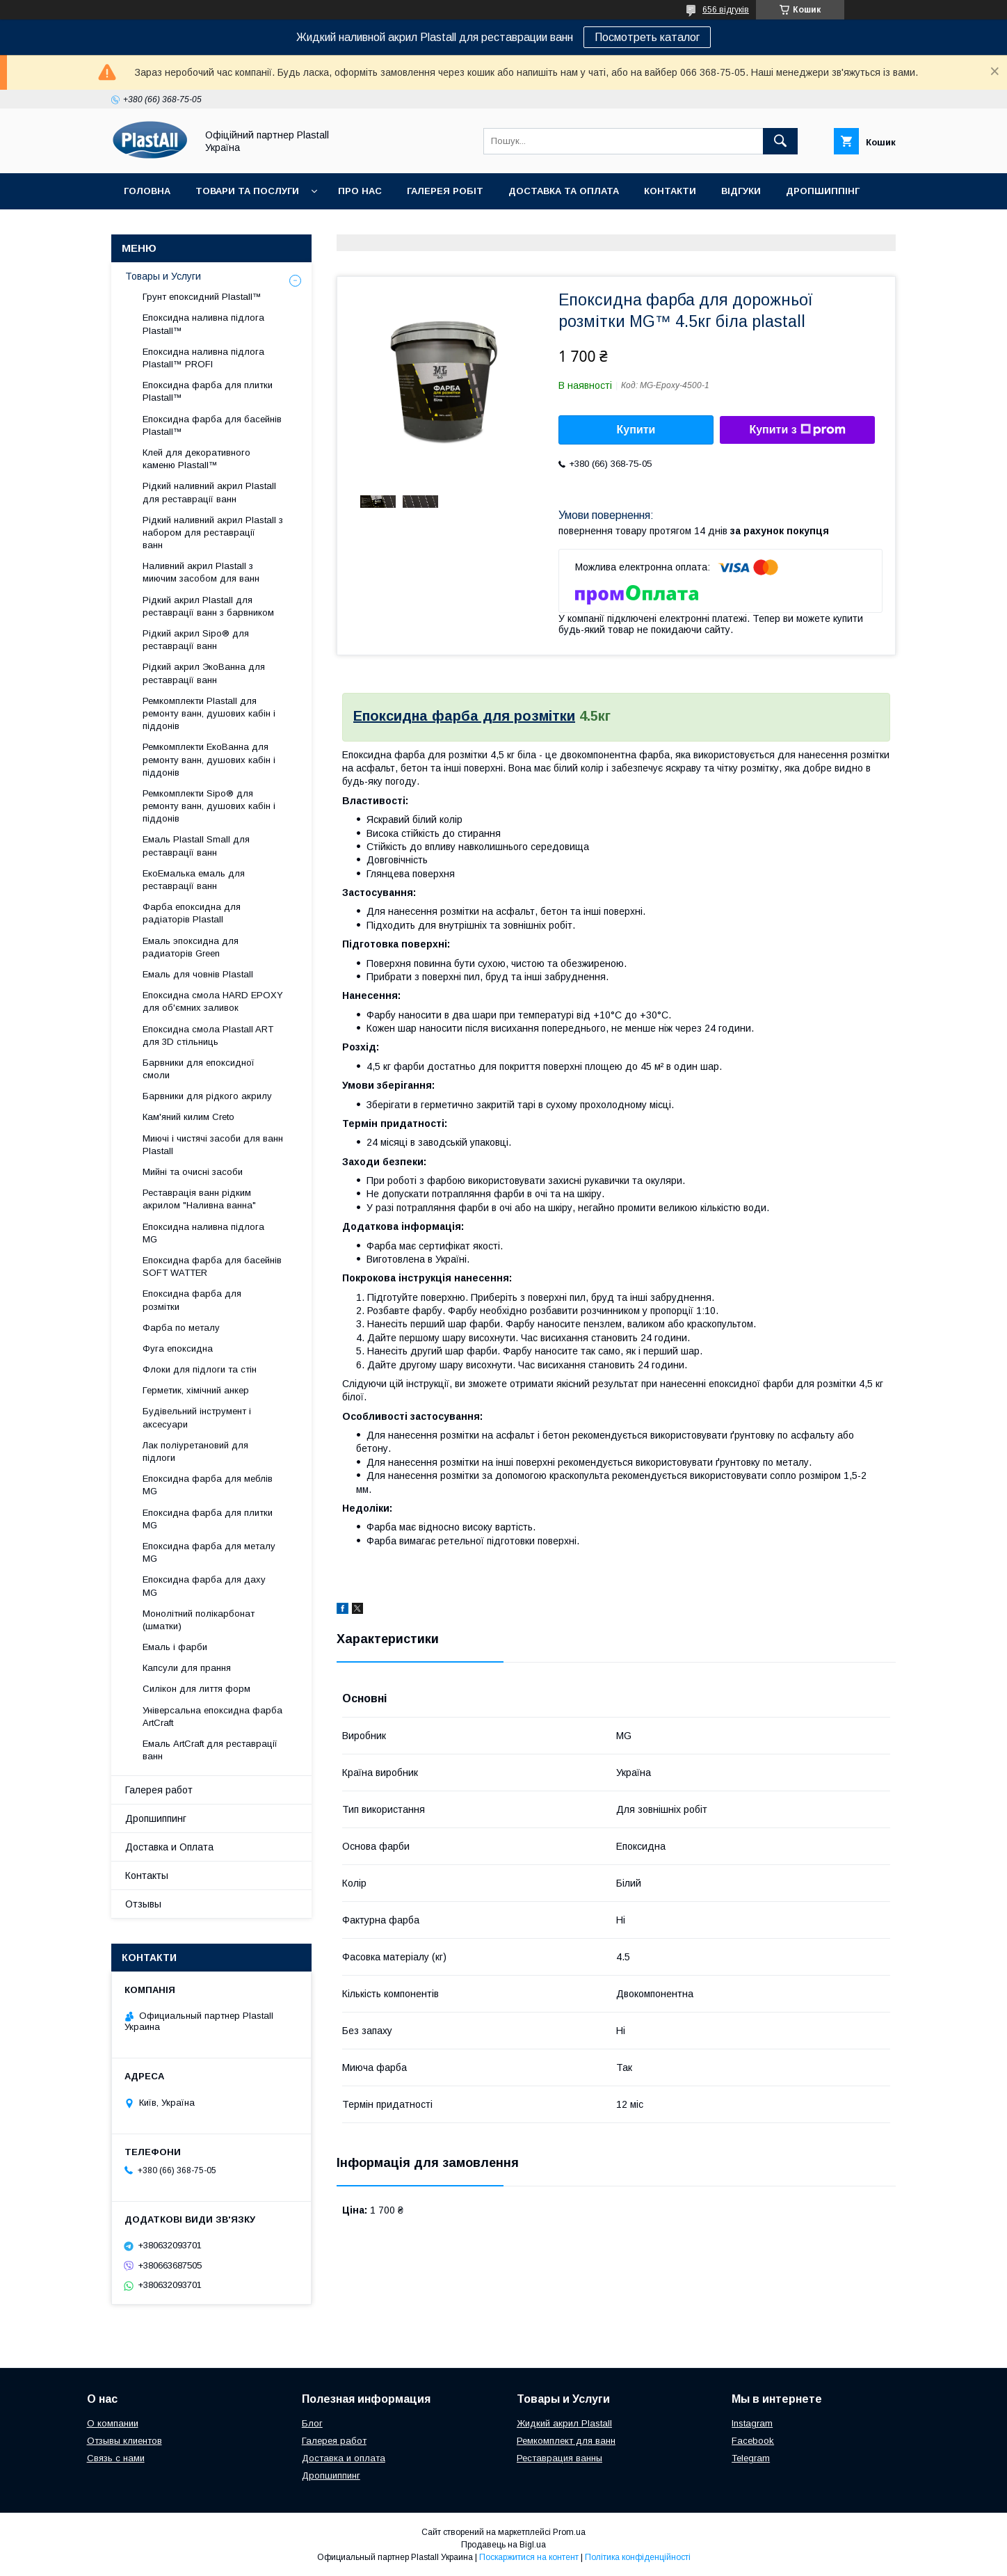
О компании (112, 2423)
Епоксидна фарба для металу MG (209, 1552)
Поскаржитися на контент (529, 2557)
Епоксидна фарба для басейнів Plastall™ (212, 425)
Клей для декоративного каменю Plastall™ (196, 458)
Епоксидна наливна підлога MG (203, 1233)
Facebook (753, 2440)
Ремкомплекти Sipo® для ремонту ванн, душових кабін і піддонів (209, 806)
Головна (147, 191)
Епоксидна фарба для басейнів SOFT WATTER (212, 1266)
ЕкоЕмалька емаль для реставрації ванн (194, 879)
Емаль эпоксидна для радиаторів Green (191, 947)
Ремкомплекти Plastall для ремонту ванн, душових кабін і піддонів (209, 713)
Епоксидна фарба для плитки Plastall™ (208, 391)
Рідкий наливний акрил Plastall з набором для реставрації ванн (213, 532)
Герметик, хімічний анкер (196, 1390)
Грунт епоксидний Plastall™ (202, 296)
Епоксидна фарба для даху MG (204, 1585)
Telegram (751, 2458)
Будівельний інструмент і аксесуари (197, 1417)
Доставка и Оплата (169, 1847)
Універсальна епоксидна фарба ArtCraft (212, 1716)
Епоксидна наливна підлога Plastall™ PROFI (203, 357)
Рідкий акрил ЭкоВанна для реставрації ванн (204, 673)
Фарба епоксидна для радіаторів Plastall (192, 913)
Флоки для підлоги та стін (200, 1369)
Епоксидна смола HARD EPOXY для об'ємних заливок (213, 1001)
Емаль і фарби (175, 1647)
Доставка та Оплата (563, 191)
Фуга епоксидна (178, 1348)
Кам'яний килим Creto (188, 1117)
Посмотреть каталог (647, 37)
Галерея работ (159, 1789)
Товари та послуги (247, 191)
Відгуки (741, 191)
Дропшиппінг (823, 191)
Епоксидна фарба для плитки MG (208, 1518)
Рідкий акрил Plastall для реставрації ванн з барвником (208, 606)
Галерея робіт (445, 191)
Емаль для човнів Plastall (198, 974)
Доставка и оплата (343, 2458)
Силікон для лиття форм (196, 1688)
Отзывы (143, 1904)
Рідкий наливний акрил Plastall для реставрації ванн (209, 492)
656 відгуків (725, 10)
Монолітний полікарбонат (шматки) (199, 1619)
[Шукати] (780, 141)
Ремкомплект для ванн (566, 2440)
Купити (636, 429)
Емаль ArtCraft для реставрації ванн (210, 1749)
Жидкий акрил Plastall (564, 2423)
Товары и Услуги (163, 276)
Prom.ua (569, 2532)
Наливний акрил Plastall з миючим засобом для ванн (201, 572)
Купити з (797, 430)
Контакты (146, 1875)
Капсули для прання (187, 1668)
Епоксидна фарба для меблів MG (208, 1484)
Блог (312, 2423)
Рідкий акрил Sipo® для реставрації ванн (196, 639)
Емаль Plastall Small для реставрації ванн (196, 845)
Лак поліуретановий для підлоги (195, 1451)
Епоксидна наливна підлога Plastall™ (203, 323)
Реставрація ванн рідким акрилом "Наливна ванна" (199, 1198)
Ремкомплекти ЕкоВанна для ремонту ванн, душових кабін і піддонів (209, 759)
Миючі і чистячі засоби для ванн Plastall (213, 1144)
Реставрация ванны (559, 2458)
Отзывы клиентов (124, 2440)
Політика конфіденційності (638, 2557)
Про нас (360, 191)
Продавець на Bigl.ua (503, 2545)
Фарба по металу (181, 1327)
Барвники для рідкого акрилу (207, 1096)
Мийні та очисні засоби (193, 1172)
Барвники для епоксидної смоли (199, 1068)
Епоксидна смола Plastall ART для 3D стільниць (208, 1035)
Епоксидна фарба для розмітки (464, 715)
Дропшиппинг (155, 1818)
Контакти (670, 191)
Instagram (752, 2423)
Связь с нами (116, 2458)
